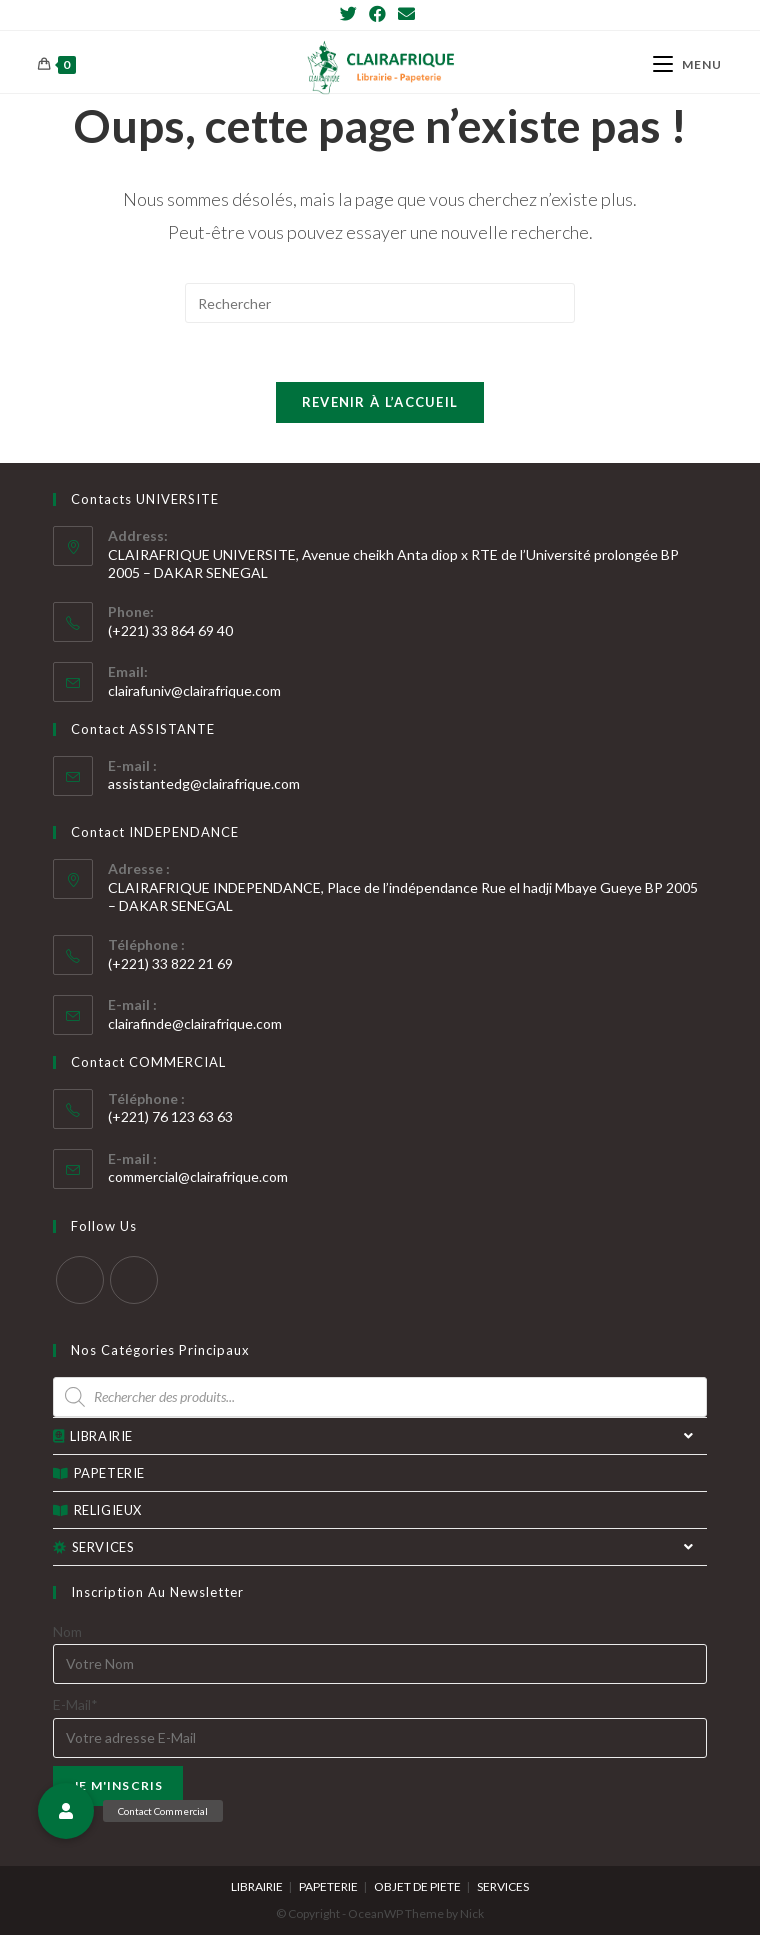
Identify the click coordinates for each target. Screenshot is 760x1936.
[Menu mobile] (687, 64)
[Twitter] (351, 14)
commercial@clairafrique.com (198, 1177)
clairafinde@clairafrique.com (195, 1024)
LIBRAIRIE (380, 1437)
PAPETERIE (99, 1474)
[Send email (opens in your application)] (406, 14)
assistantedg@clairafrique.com (204, 784)
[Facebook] (377, 14)
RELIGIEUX (97, 1511)
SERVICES (380, 1548)
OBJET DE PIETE (417, 1887)
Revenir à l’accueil (380, 403)
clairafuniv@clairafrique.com (194, 690)
